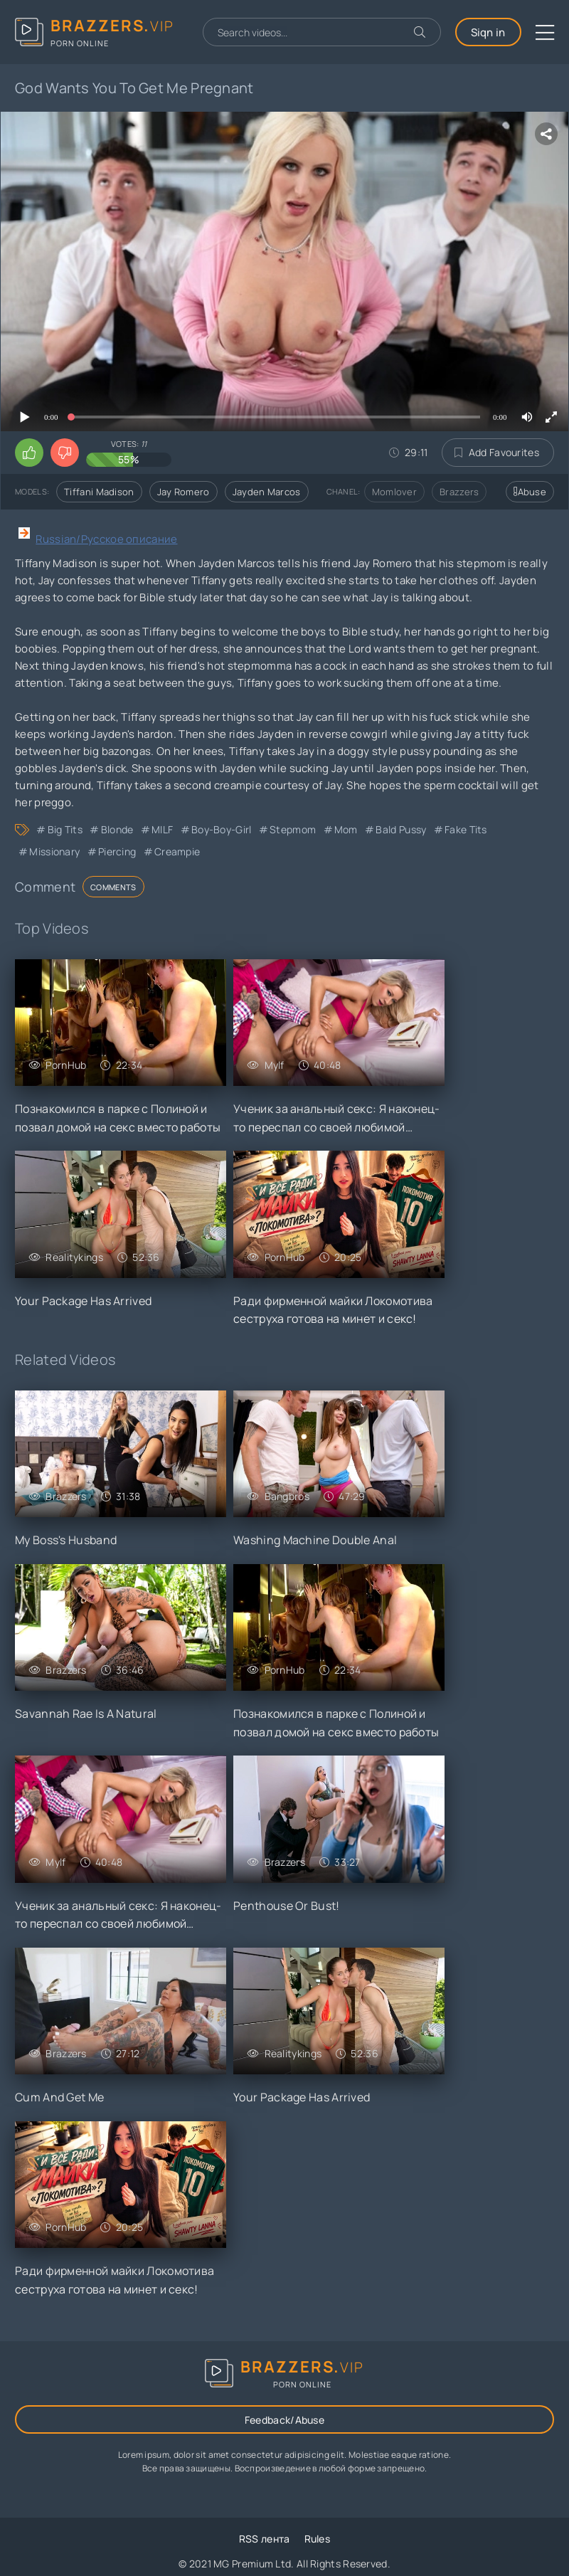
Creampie (177, 851)
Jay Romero (183, 491)
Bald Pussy (401, 829)
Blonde (117, 829)
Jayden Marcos (267, 491)
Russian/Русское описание (106, 539)
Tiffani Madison (99, 491)
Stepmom (293, 829)
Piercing (117, 851)
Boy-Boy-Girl (221, 829)
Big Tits (65, 829)
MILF (162, 829)
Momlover (394, 491)
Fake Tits (466, 829)
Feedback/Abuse (284, 2420)
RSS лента (264, 2538)
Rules (317, 2538)
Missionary (54, 851)
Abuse (530, 491)
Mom (346, 829)
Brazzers (459, 491)
